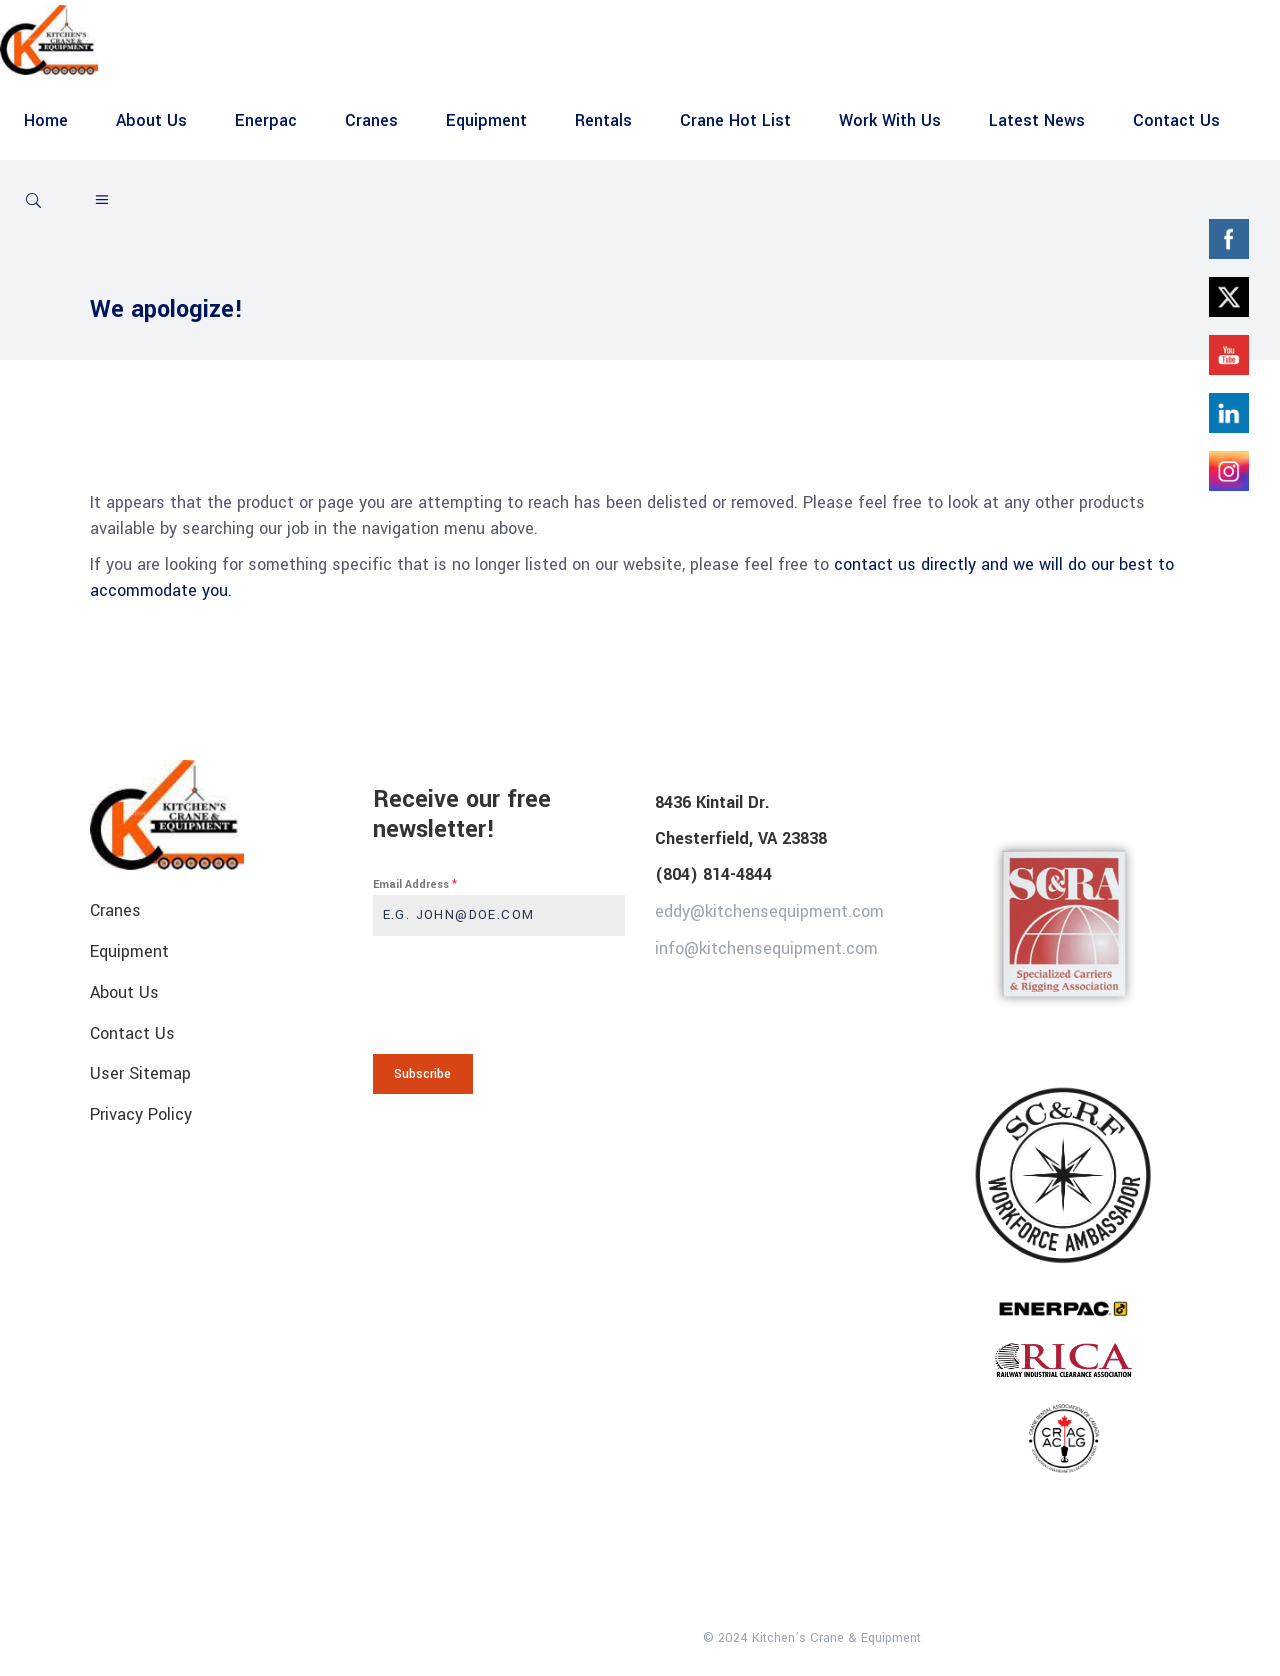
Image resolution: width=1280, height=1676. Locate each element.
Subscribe (422, 1074)
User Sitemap (140, 1073)
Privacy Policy (141, 1114)
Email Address (415, 884)
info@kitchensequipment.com (766, 947)
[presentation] (499, 995)
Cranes (115, 910)
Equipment (129, 951)
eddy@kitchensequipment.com (769, 911)
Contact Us (132, 1032)
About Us (124, 992)
